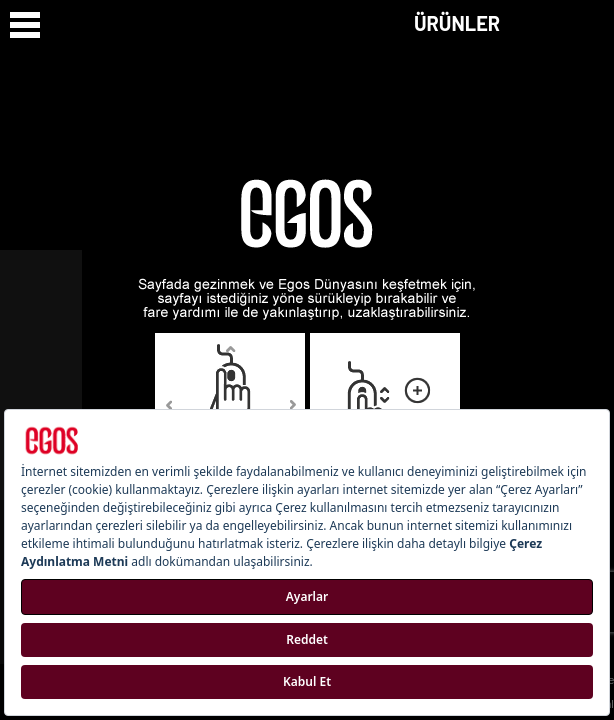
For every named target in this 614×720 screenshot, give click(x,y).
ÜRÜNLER (457, 23)
